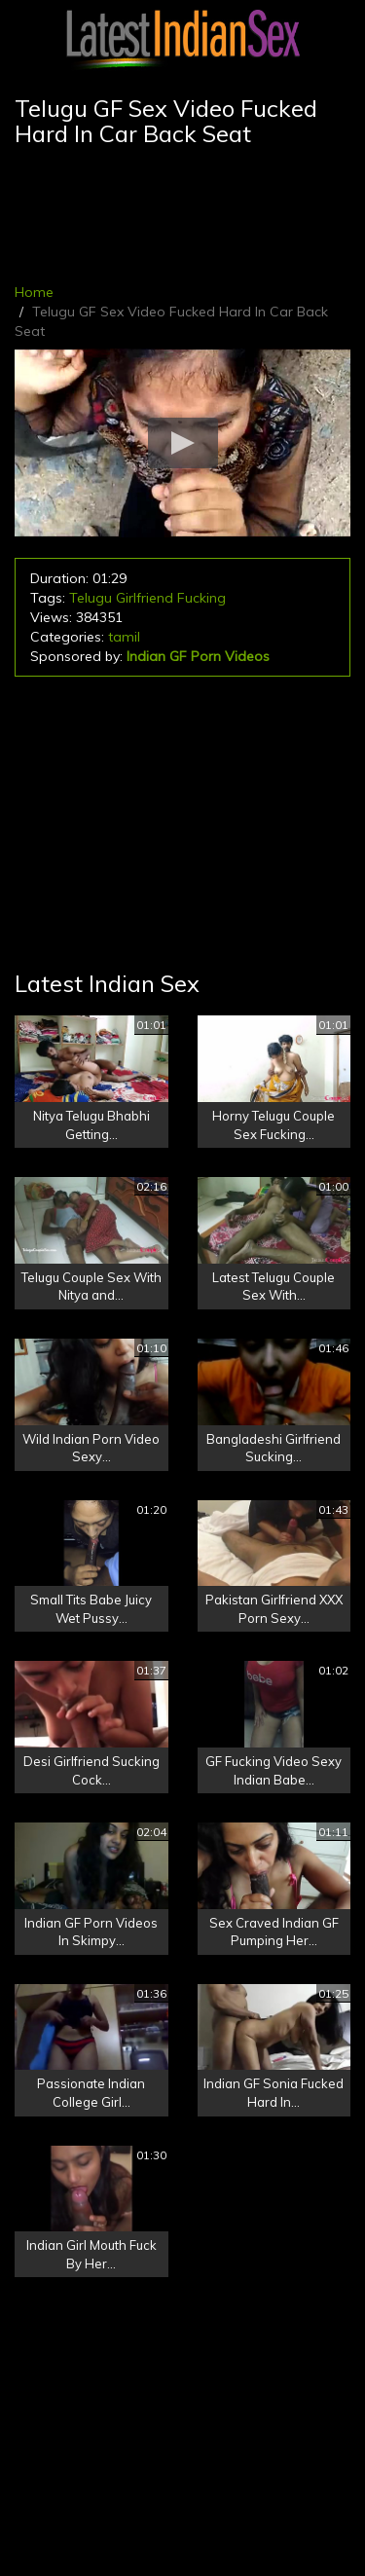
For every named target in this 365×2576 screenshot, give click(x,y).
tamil (124, 636)
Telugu (90, 598)
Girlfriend (144, 598)
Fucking (201, 598)
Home (34, 292)
